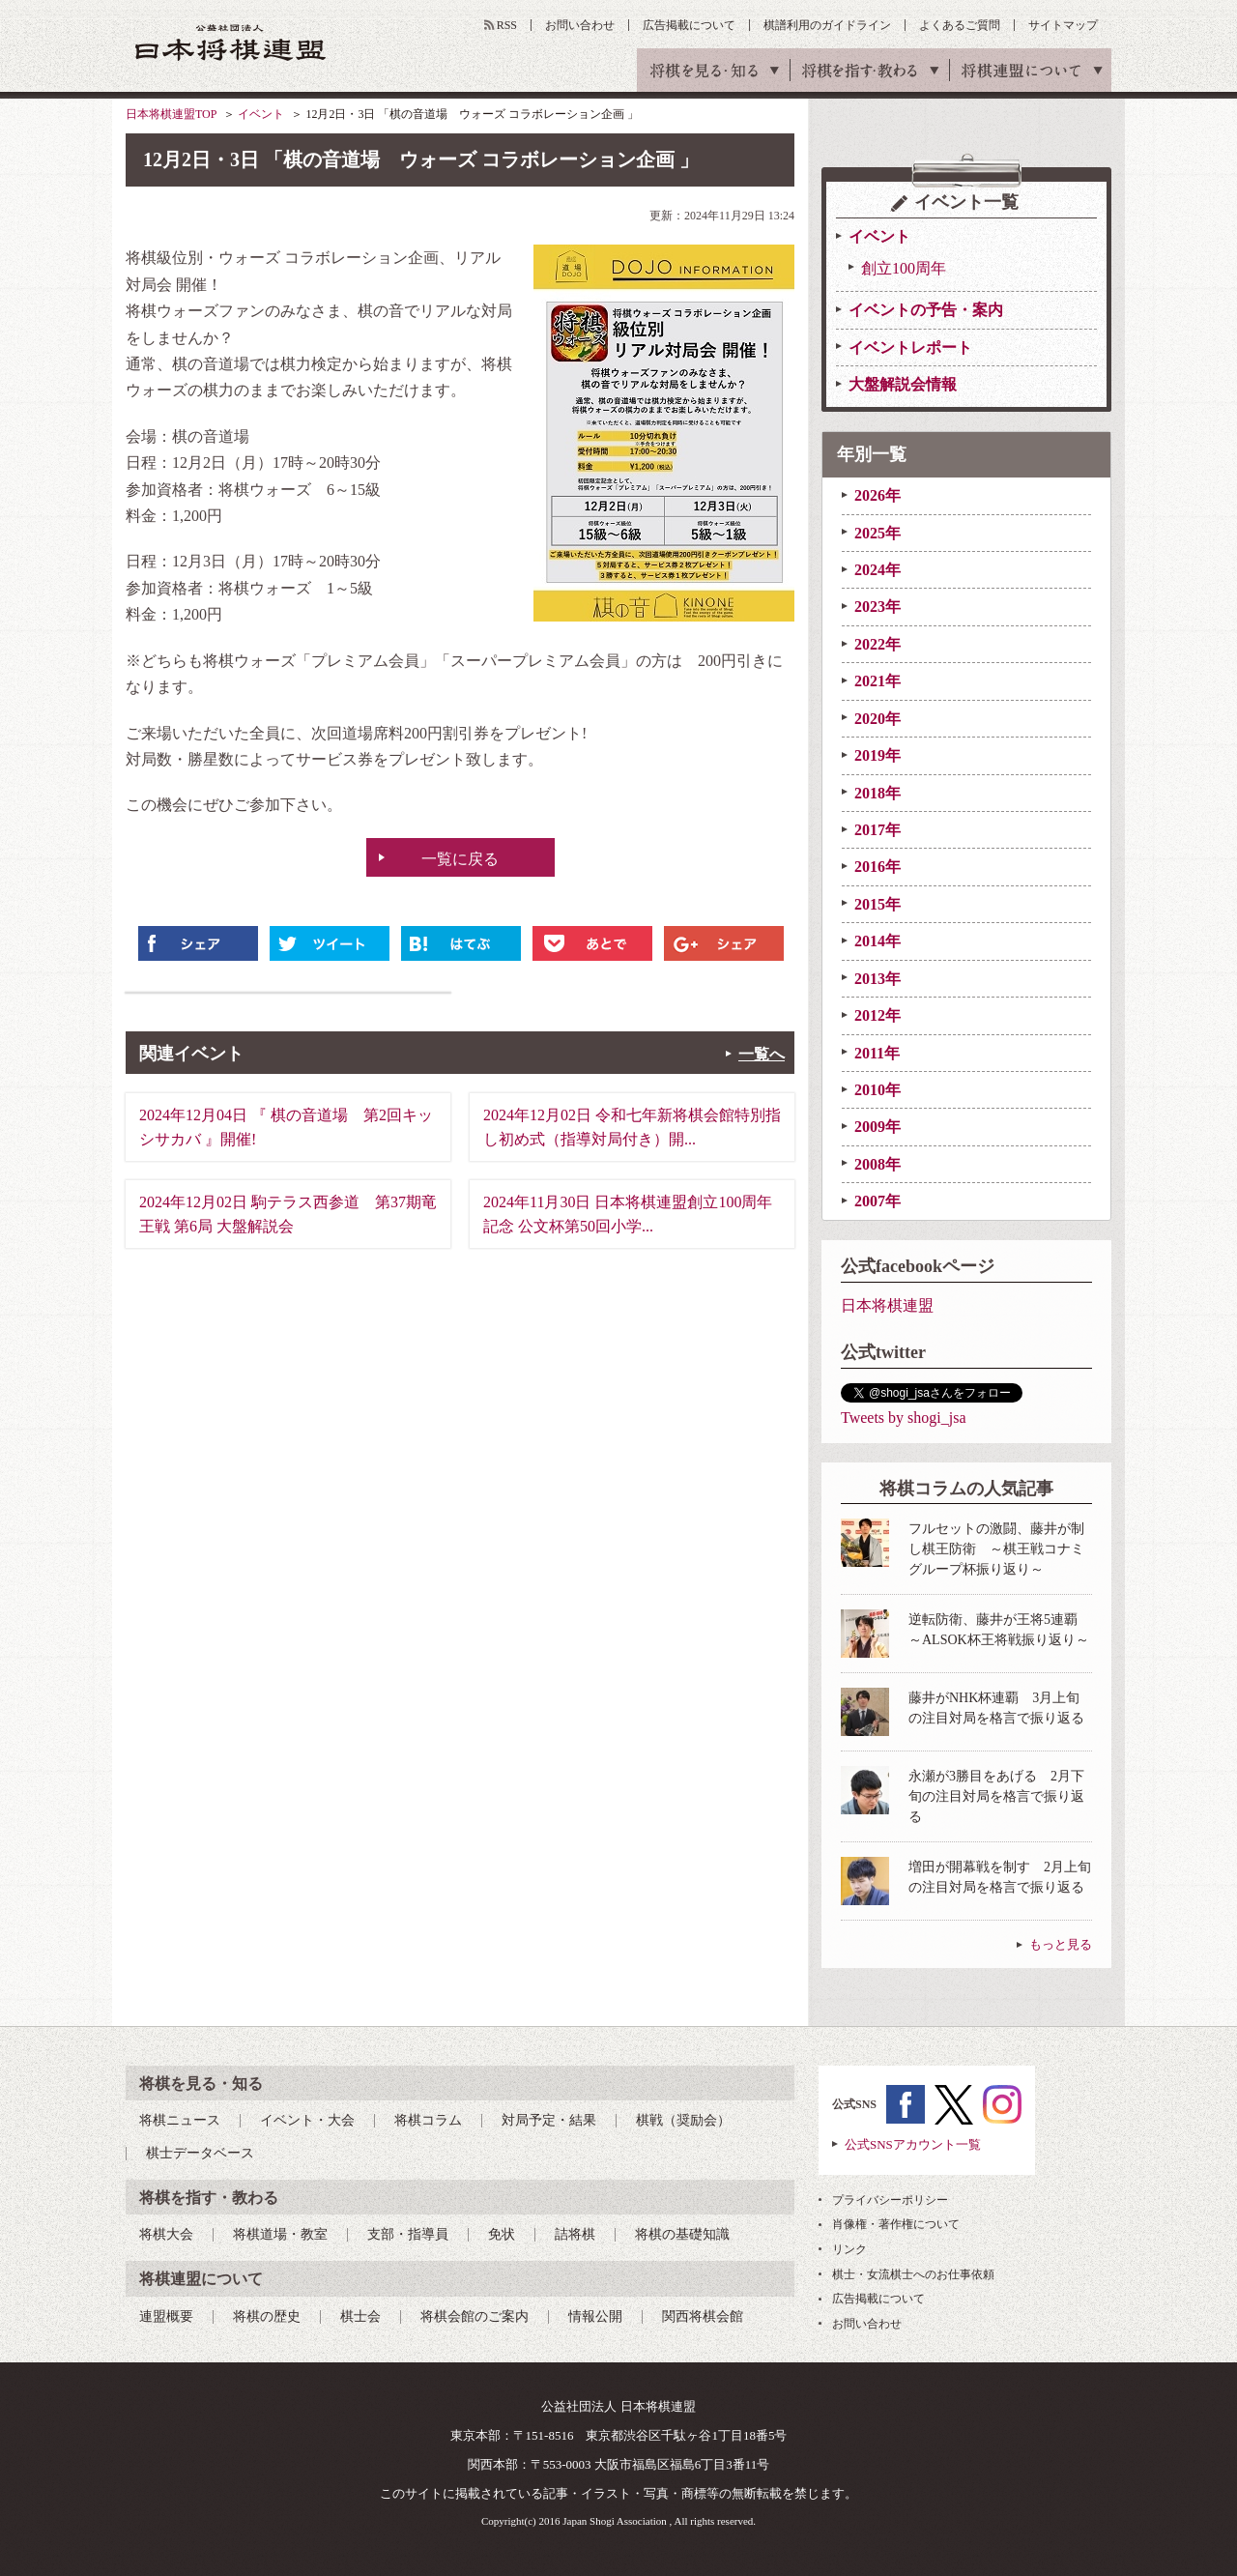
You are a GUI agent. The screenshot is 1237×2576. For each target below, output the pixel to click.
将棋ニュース (179, 2120)
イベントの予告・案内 (926, 310)
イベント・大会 (307, 2120)
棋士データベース (200, 2153)
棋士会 (360, 2316)
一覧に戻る (460, 859)
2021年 (877, 681)
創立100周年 (903, 268)
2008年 (877, 1164)
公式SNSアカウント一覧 (913, 2144)
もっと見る (1060, 1944)
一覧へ (761, 1054)
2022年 (877, 644)
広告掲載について (689, 25)
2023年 (877, 606)
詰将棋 (575, 2234)
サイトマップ (1063, 25)
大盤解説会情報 (903, 384)
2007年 (877, 1201)
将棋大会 (166, 2234)
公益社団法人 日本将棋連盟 (231, 42)
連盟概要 (166, 2316)
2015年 (877, 904)
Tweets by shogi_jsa (903, 1417)
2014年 (877, 941)
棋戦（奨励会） (683, 2120)
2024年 (877, 570)
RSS (507, 25)
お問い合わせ (580, 25)
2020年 (877, 718)
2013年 (877, 978)
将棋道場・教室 (280, 2234)
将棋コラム (428, 2120)
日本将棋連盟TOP (171, 114)
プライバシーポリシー (890, 2200)
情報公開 (595, 2316)
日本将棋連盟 (887, 1305)
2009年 (877, 1126)
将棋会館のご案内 (474, 2316)
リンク (849, 2249)
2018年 (877, 793)
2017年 (877, 830)
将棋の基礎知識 (682, 2234)
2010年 (877, 1090)
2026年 (877, 495)
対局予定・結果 (549, 2120)
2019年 (877, 755)
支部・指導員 (407, 2234)
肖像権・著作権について (896, 2224)
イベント (261, 114)
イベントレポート (910, 347)
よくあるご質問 (959, 25)
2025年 (877, 533)
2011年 (877, 1053)
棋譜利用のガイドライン (827, 25)
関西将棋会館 (702, 2316)
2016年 (877, 866)
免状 (501, 2234)
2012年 (877, 1015)
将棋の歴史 (267, 2316)
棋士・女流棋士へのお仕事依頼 (913, 2274)
